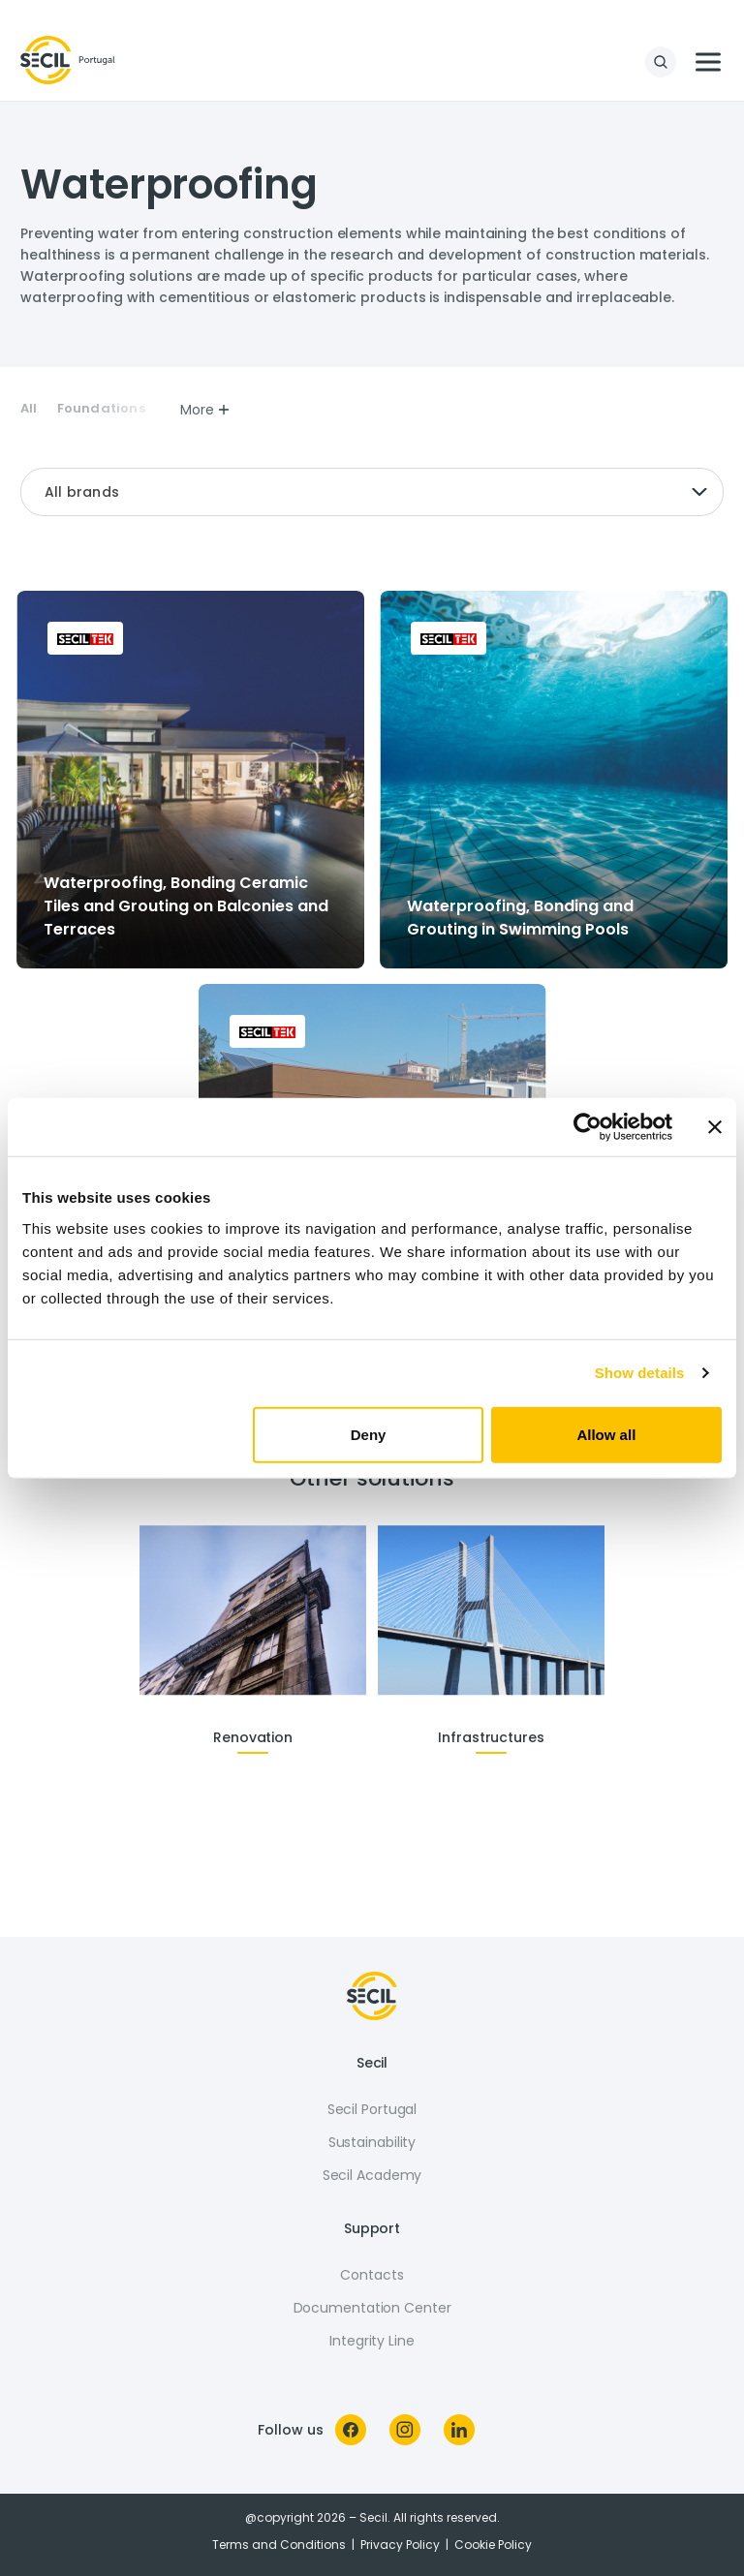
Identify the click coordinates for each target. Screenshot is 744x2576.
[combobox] (372, 492)
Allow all (606, 1434)
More (206, 409)
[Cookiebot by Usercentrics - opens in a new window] (587, 1127)
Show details (640, 1373)
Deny (369, 1434)
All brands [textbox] (82, 492)
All (29, 408)
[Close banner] (715, 1127)
